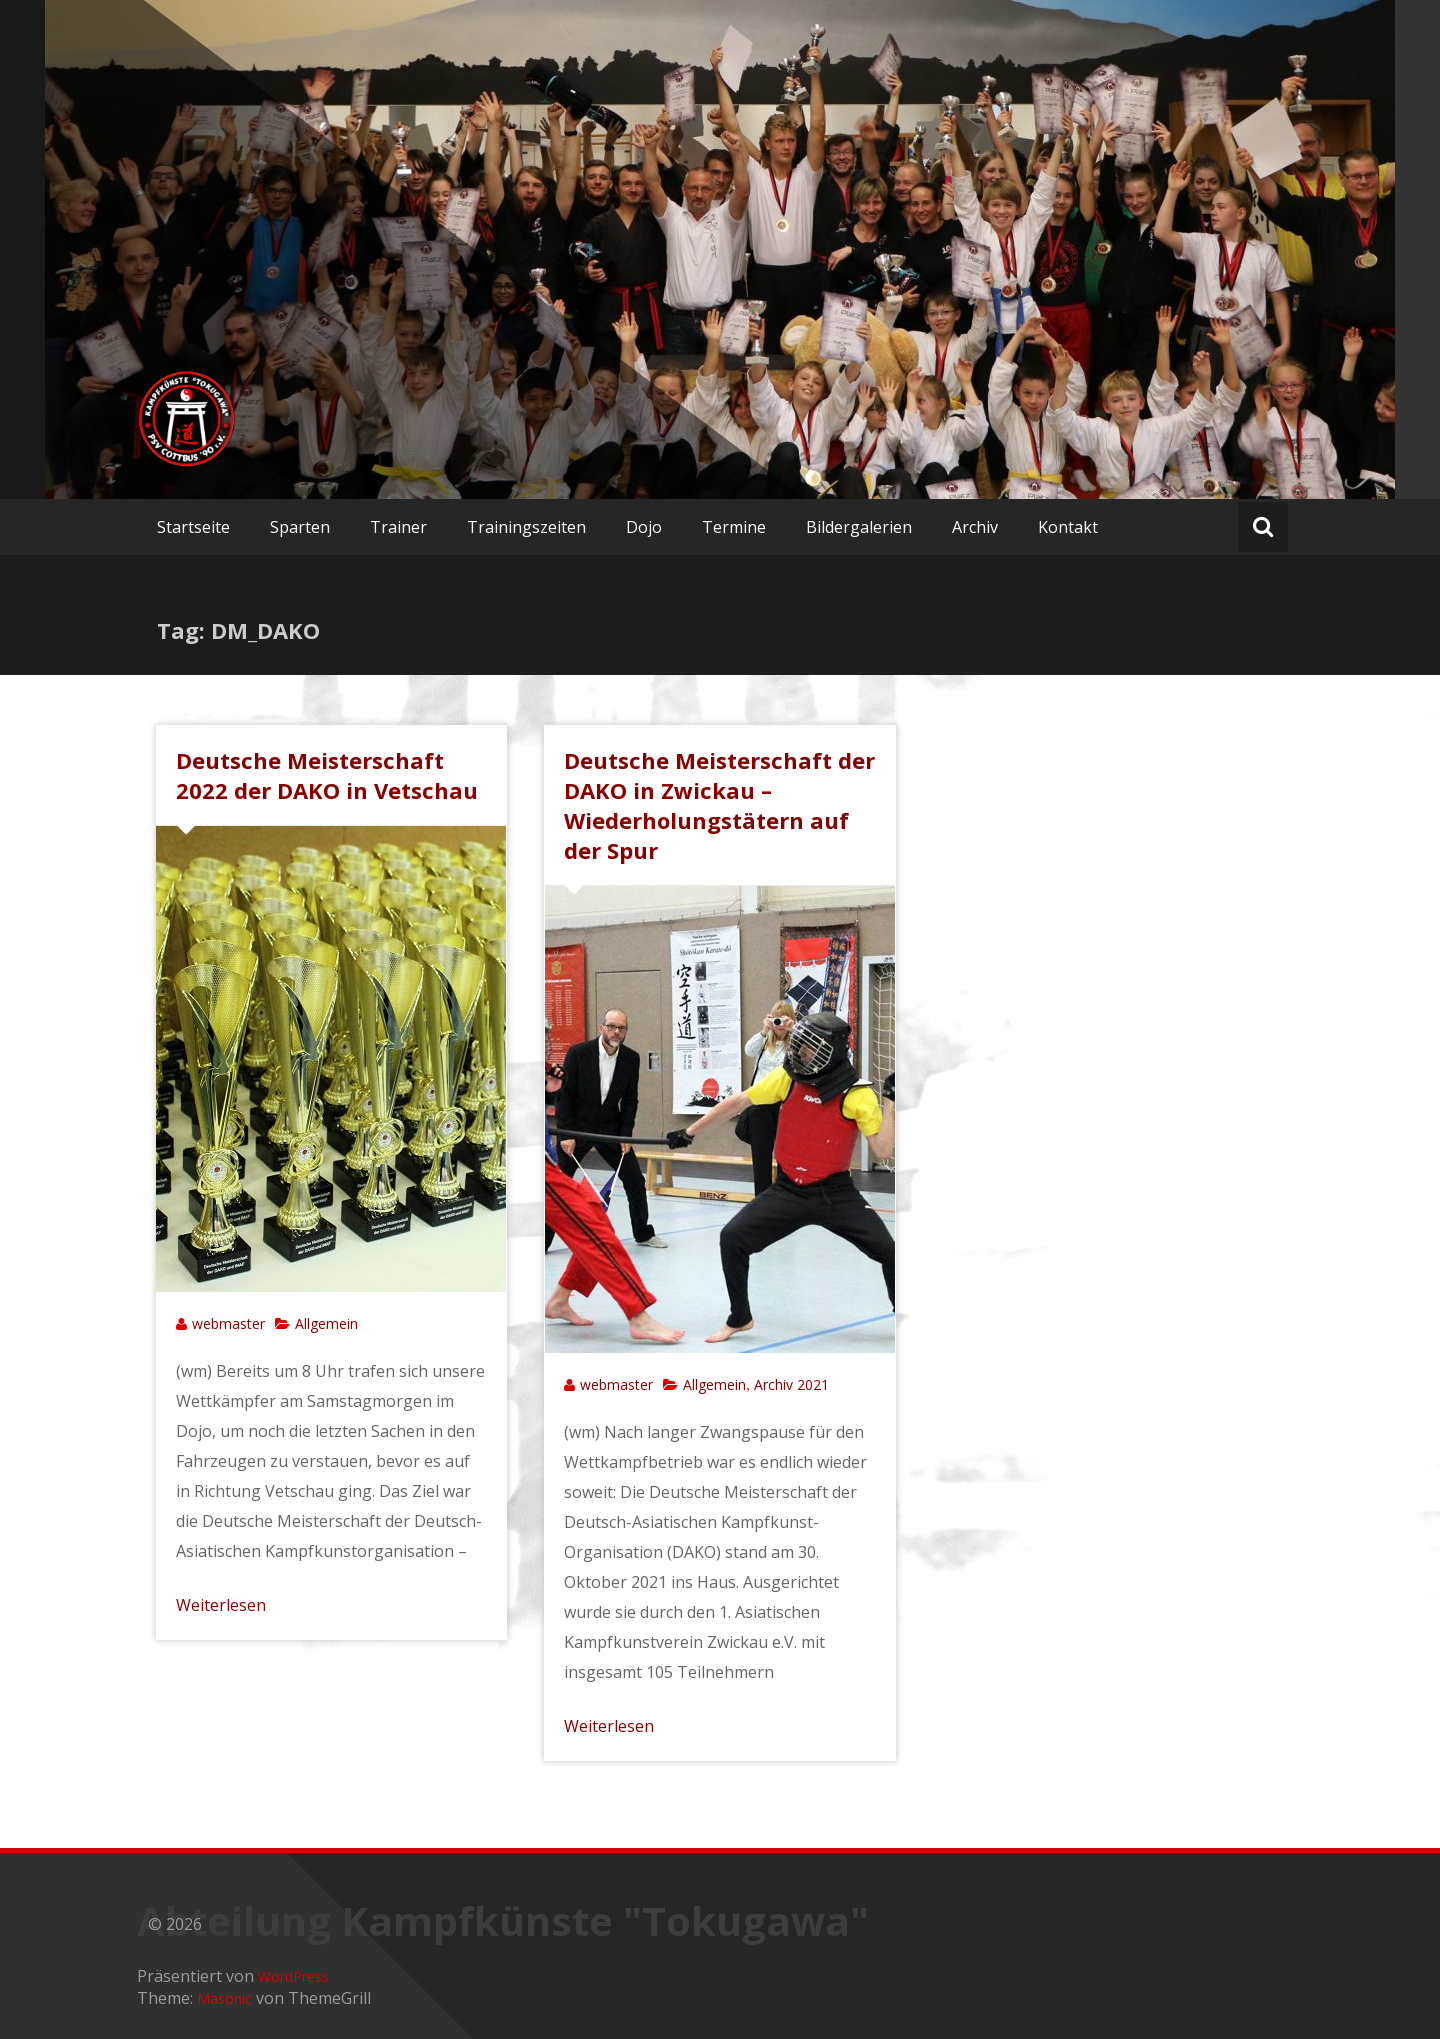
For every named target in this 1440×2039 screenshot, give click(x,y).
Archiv (975, 527)
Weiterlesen (221, 1605)
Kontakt (1068, 527)
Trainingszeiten (526, 527)
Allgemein (326, 1323)
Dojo (644, 527)
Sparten (300, 527)
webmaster (228, 1323)
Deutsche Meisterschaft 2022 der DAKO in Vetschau (327, 775)
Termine (734, 527)
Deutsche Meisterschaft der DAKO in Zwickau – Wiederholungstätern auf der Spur (719, 805)
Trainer (398, 527)
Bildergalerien (859, 527)
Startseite (193, 527)
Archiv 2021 (791, 1384)
